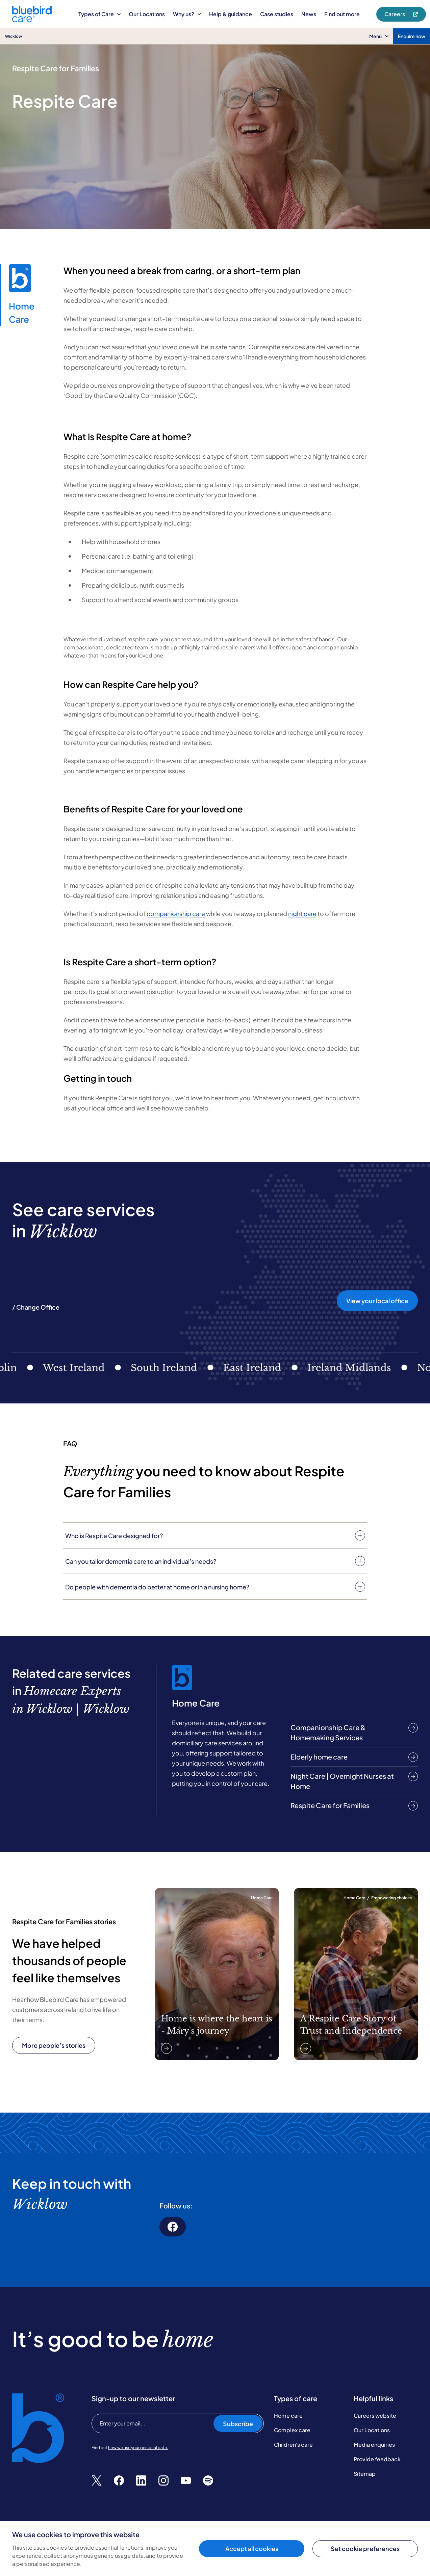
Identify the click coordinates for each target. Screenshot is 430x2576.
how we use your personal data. (138, 2437)
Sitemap (365, 2463)
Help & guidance (230, 14)
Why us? (187, 14)
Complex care (292, 2420)
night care (302, 913)
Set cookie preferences (365, 2548)
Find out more (342, 14)
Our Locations (147, 14)
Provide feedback (377, 2449)
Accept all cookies (251, 2548)
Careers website (375, 2405)
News (308, 14)
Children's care (293, 2434)
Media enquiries (374, 2434)
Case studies (276, 14)
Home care (288, 2405)
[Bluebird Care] (32, 20)
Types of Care (99, 14)
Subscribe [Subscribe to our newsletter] (238, 2414)
